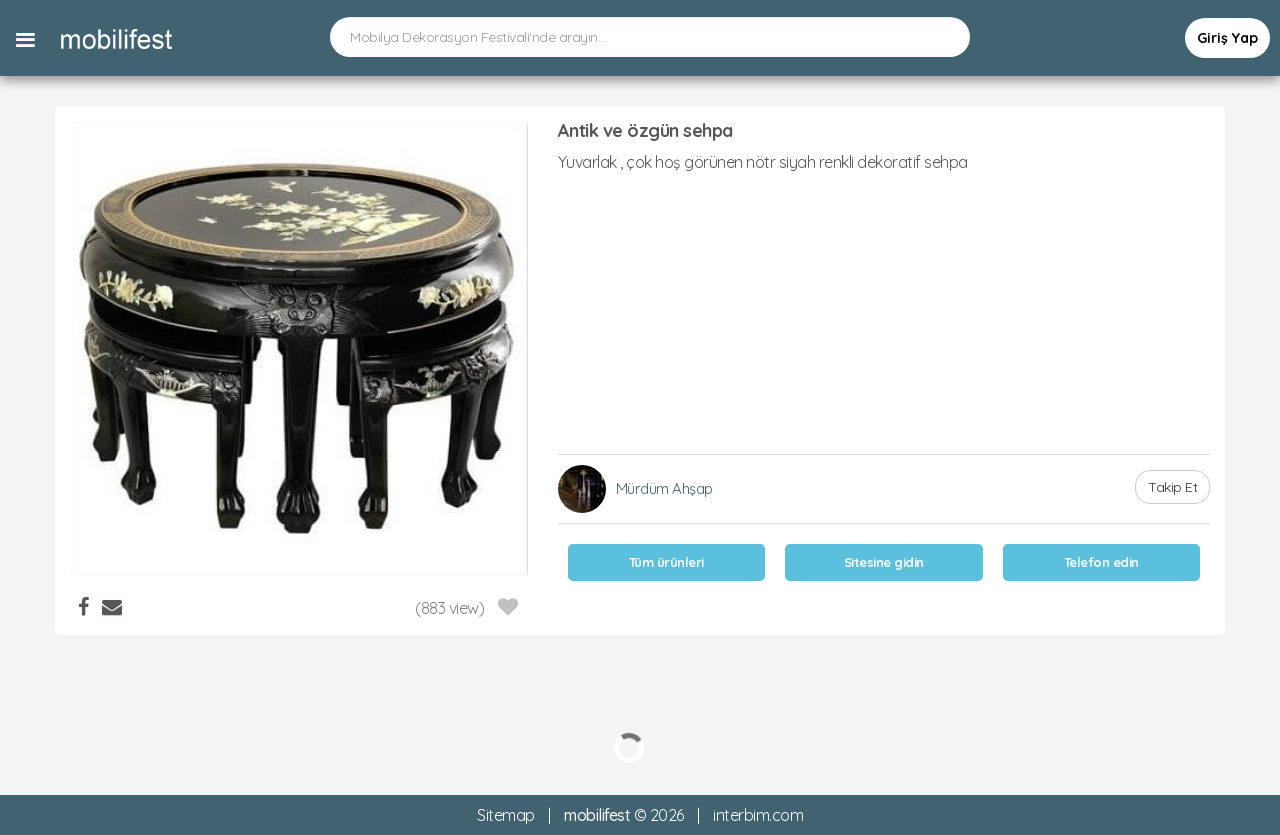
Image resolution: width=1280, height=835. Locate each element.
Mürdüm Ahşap (664, 488)
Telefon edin (1101, 562)
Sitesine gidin (884, 562)
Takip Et (1172, 487)
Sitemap (506, 815)
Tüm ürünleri (666, 562)
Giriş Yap (1227, 38)
